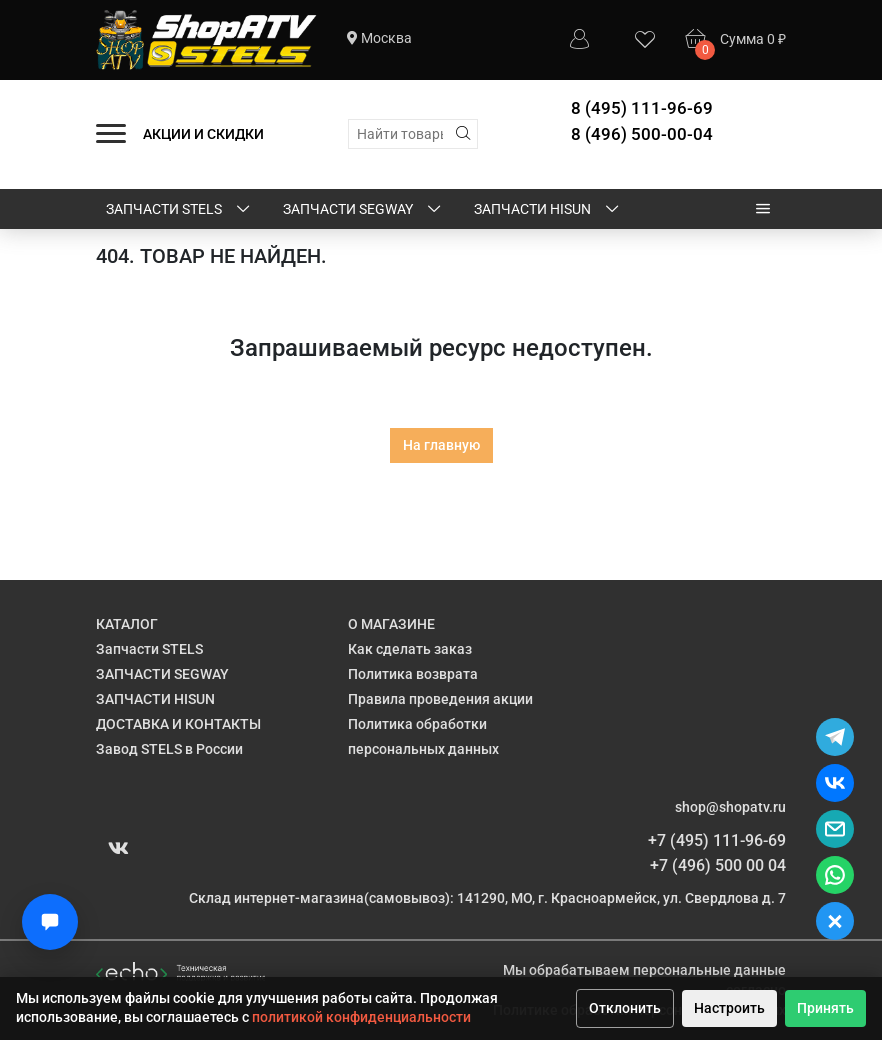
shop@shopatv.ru (730, 807)
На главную (441, 445)
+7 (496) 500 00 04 (718, 865)
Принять (825, 1008)
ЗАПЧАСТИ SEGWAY (363, 210)
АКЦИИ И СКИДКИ (203, 134)
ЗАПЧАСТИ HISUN (548, 210)
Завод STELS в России (169, 749)
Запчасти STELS (179, 210)
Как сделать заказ (410, 649)
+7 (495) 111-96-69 (717, 840)
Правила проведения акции (440, 699)
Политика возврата (413, 674)
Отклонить (625, 1008)
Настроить (729, 1008)
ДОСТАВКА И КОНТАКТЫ (178, 724)
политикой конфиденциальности (361, 1017)
